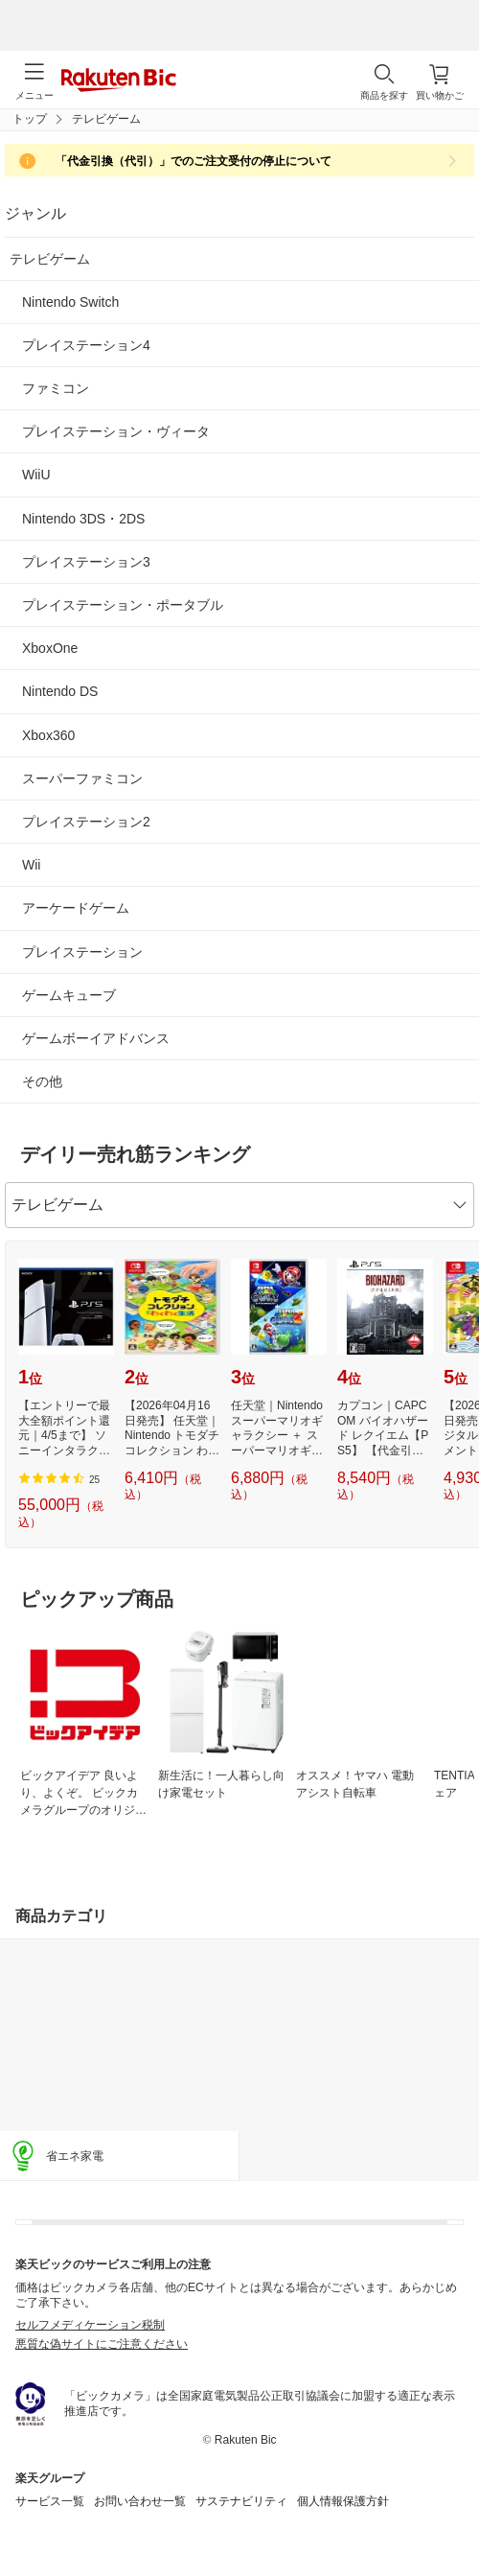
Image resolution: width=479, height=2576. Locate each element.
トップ (29, 119)
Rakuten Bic (118, 81)
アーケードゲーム (75, 908)
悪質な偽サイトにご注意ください (101, 2344)
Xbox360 (48, 735)
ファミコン (55, 388)
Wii (31, 864)
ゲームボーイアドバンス (96, 1038)
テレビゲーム (50, 259)
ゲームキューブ (69, 995)
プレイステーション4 (86, 345)
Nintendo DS (60, 691)
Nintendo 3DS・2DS (83, 518)
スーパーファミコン (82, 778)
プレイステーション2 (86, 821)
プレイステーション (82, 952)
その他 (42, 1081)
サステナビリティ (241, 2501)
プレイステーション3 (86, 561)
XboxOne (50, 648)
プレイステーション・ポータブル (122, 605)
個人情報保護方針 (343, 2501)
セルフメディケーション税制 (90, 2325)
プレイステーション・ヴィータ (116, 431)
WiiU (36, 474)
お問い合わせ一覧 (140, 2501)
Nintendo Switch (70, 302)
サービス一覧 (49, 2501)
